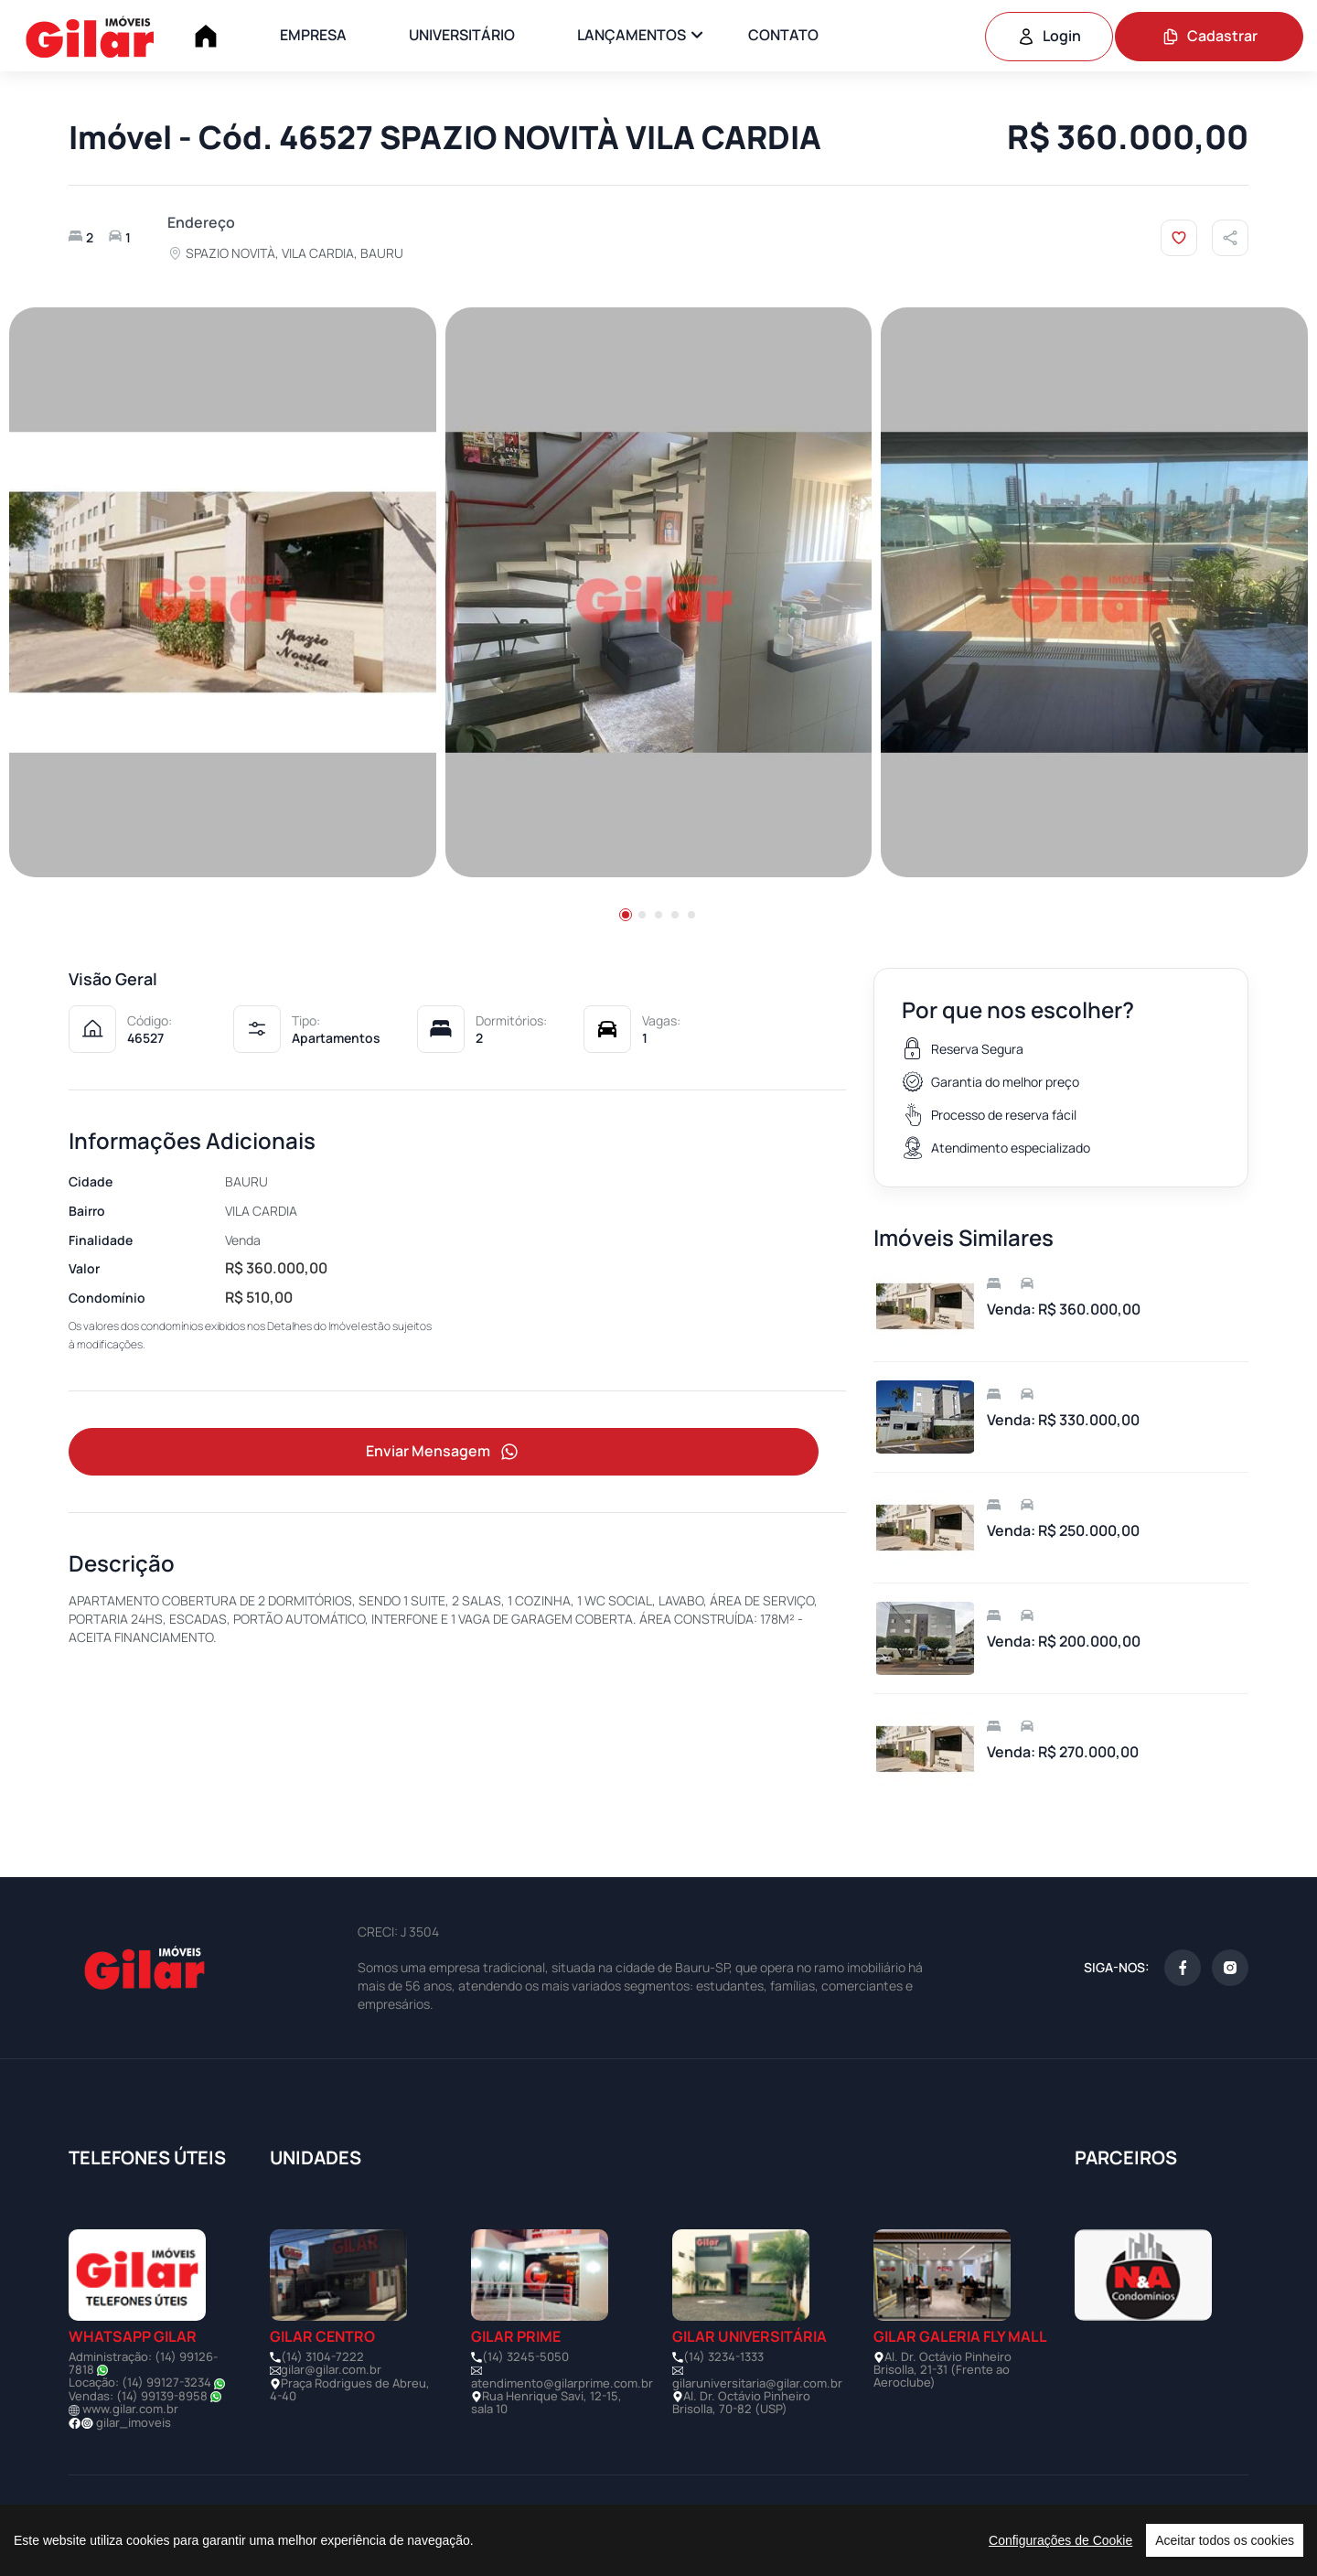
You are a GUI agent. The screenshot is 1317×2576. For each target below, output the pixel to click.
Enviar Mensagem (443, 1452)
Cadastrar (1210, 36)
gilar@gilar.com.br (331, 2369)
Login (1049, 36)
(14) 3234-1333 (723, 2356)
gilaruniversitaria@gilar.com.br (757, 2383)
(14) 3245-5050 (525, 2356)
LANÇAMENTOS (631, 35)
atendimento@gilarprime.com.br (562, 2383)
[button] (625, 914)
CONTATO (783, 35)
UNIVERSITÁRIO (462, 35)
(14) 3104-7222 (322, 2356)
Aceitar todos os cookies (1224, 2540)
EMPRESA (313, 35)
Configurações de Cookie (1060, 2540)
